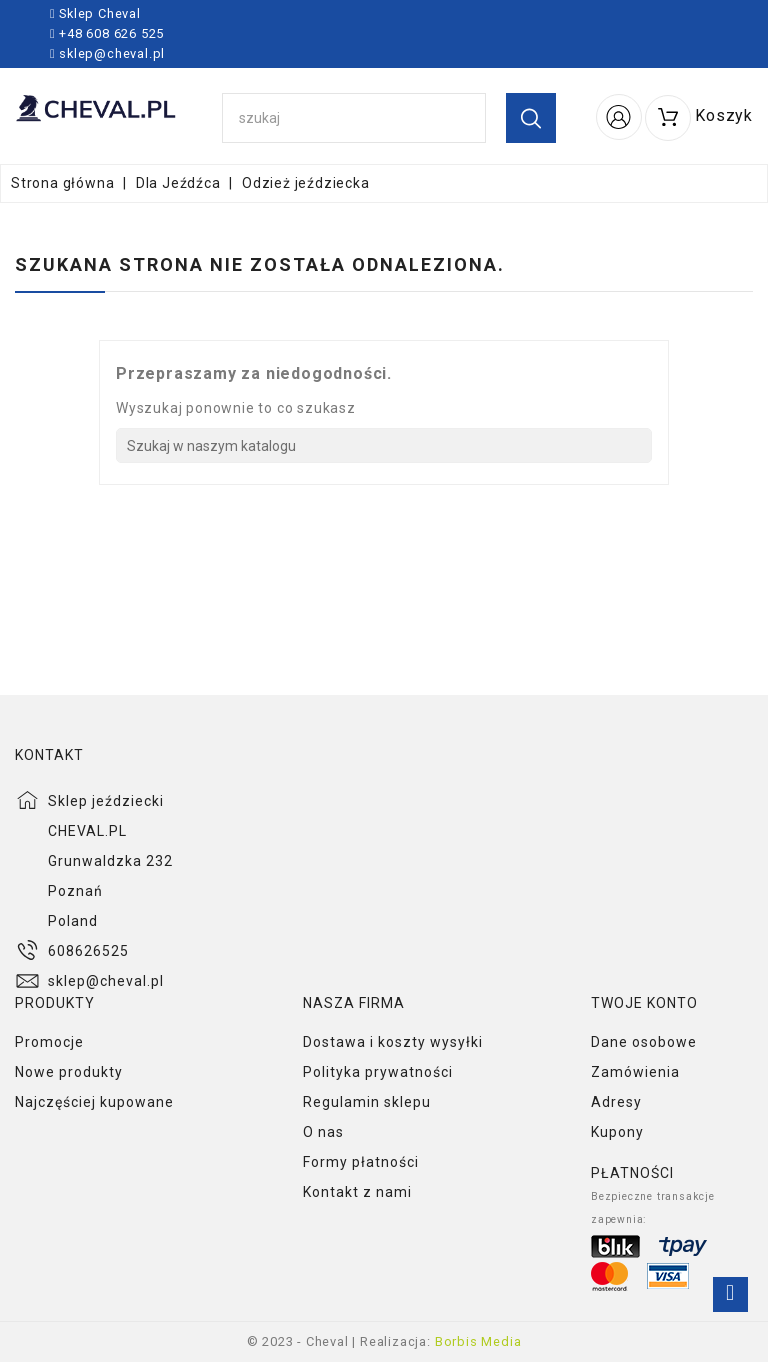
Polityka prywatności (378, 1072)
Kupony (617, 1132)
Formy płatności (361, 1162)
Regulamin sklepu (367, 1102)
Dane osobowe (644, 1042)
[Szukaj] (384, 445)
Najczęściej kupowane (94, 1102)
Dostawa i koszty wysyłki (393, 1042)
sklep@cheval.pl (112, 53)
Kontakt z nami (357, 1192)
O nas (323, 1132)
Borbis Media (478, 1341)
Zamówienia (635, 1072)
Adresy (616, 1102)
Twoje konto (644, 1003)
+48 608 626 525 (109, 33)
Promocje (49, 1042)
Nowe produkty (69, 1072)
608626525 (88, 951)
